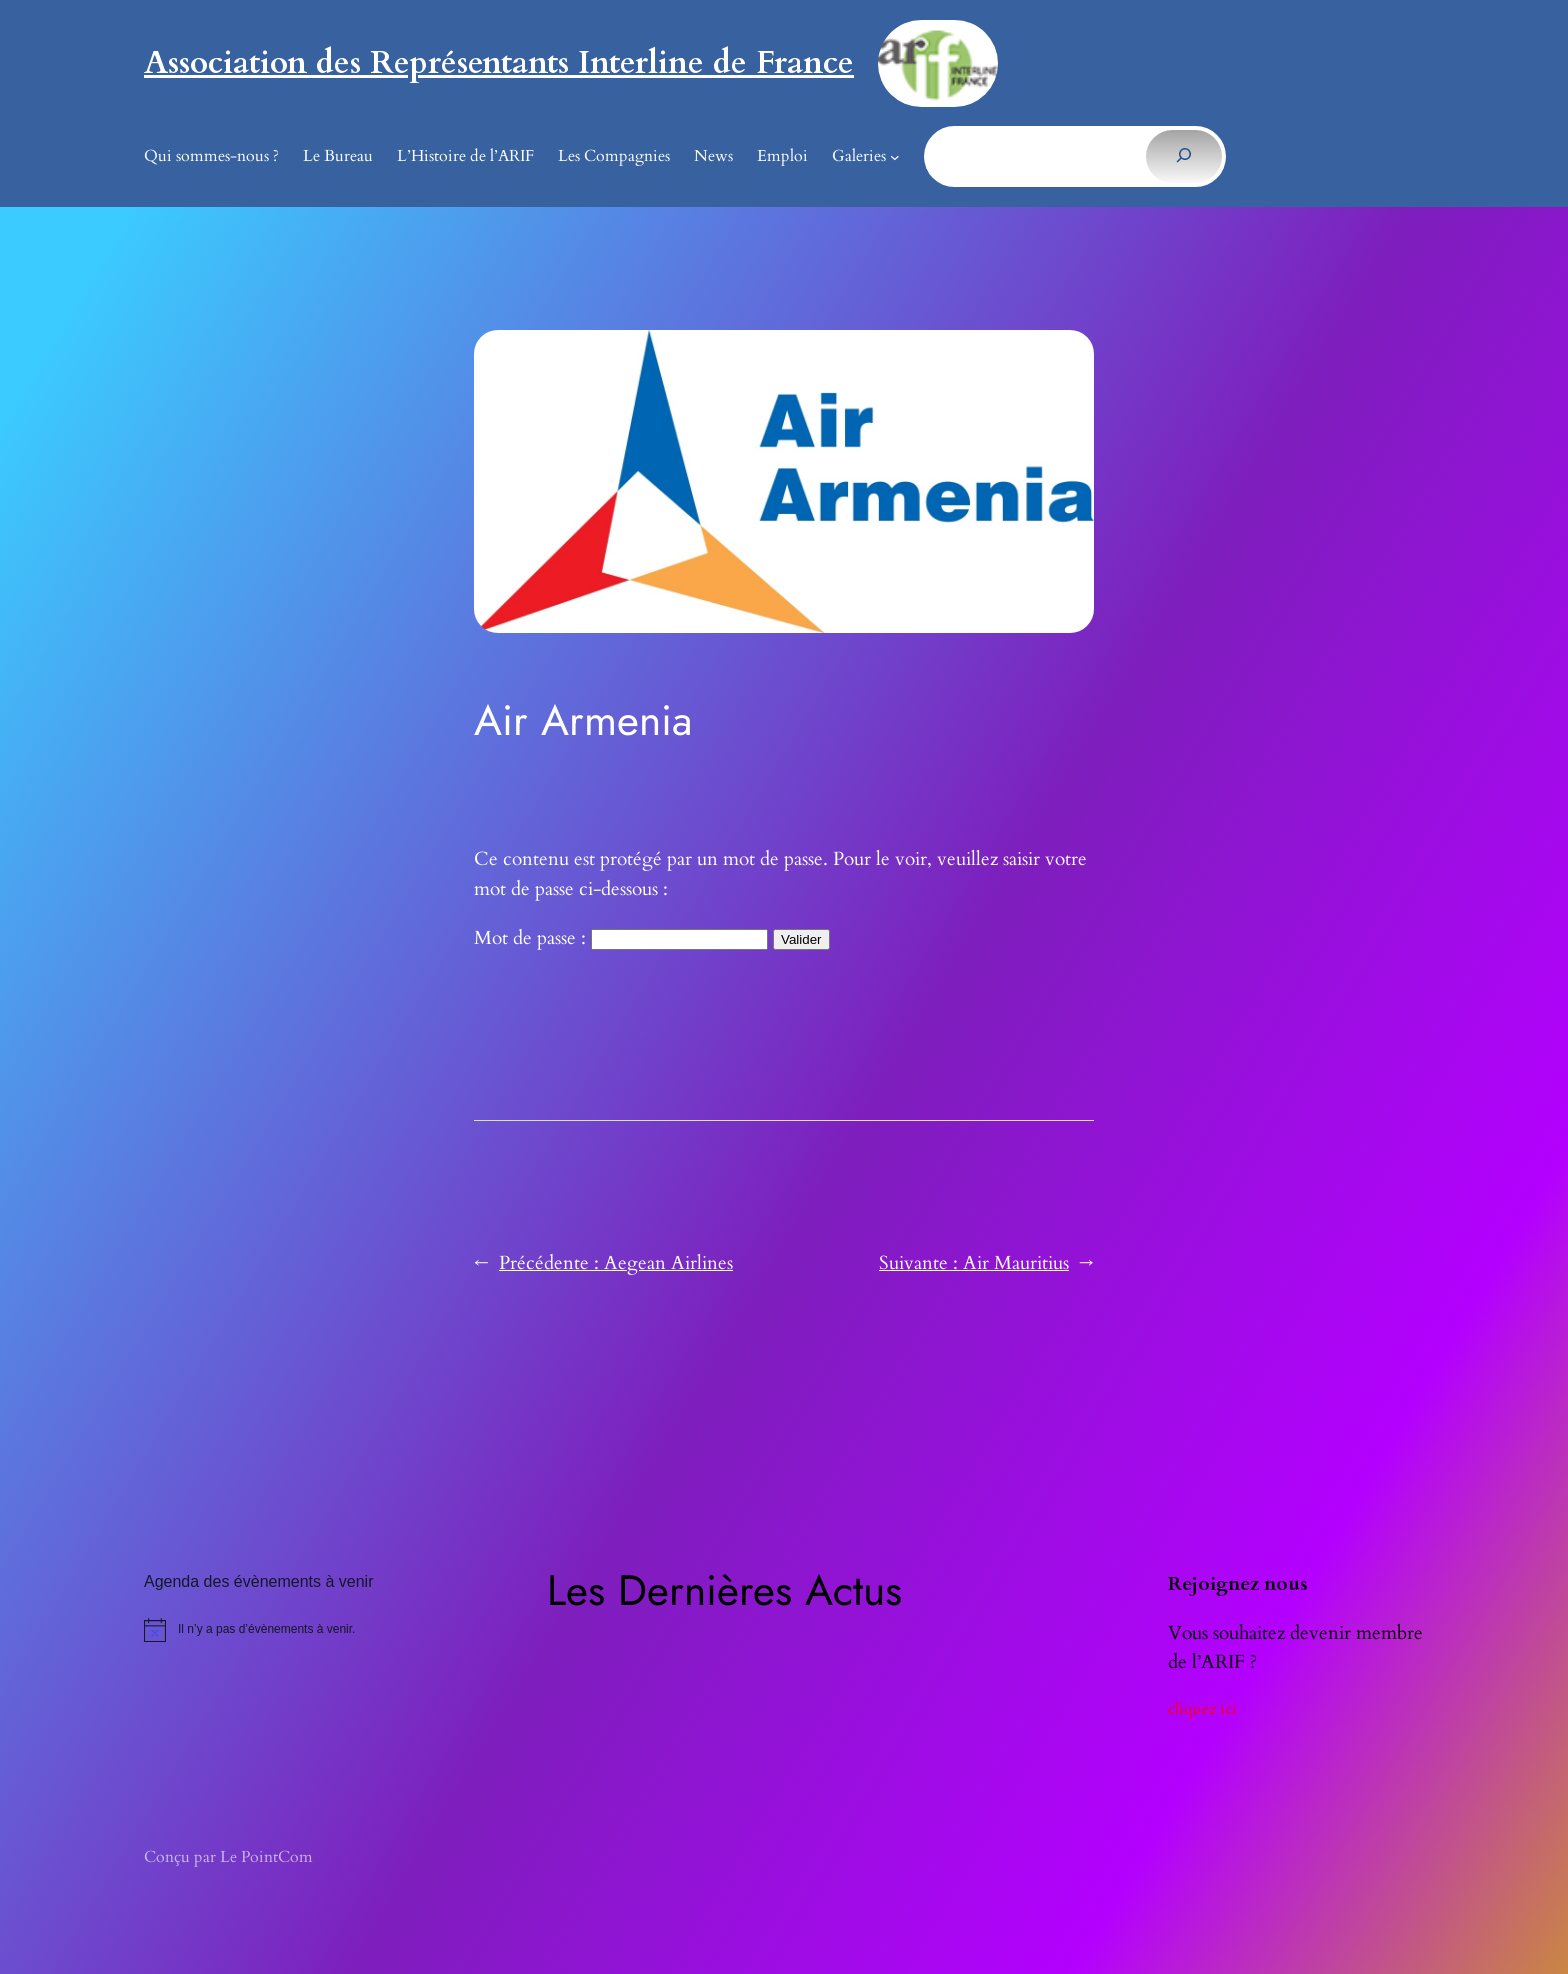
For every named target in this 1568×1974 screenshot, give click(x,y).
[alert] (336, 1630)
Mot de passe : (621, 938)
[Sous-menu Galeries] (895, 157)
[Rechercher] (1183, 156)
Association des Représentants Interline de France (499, 63)
